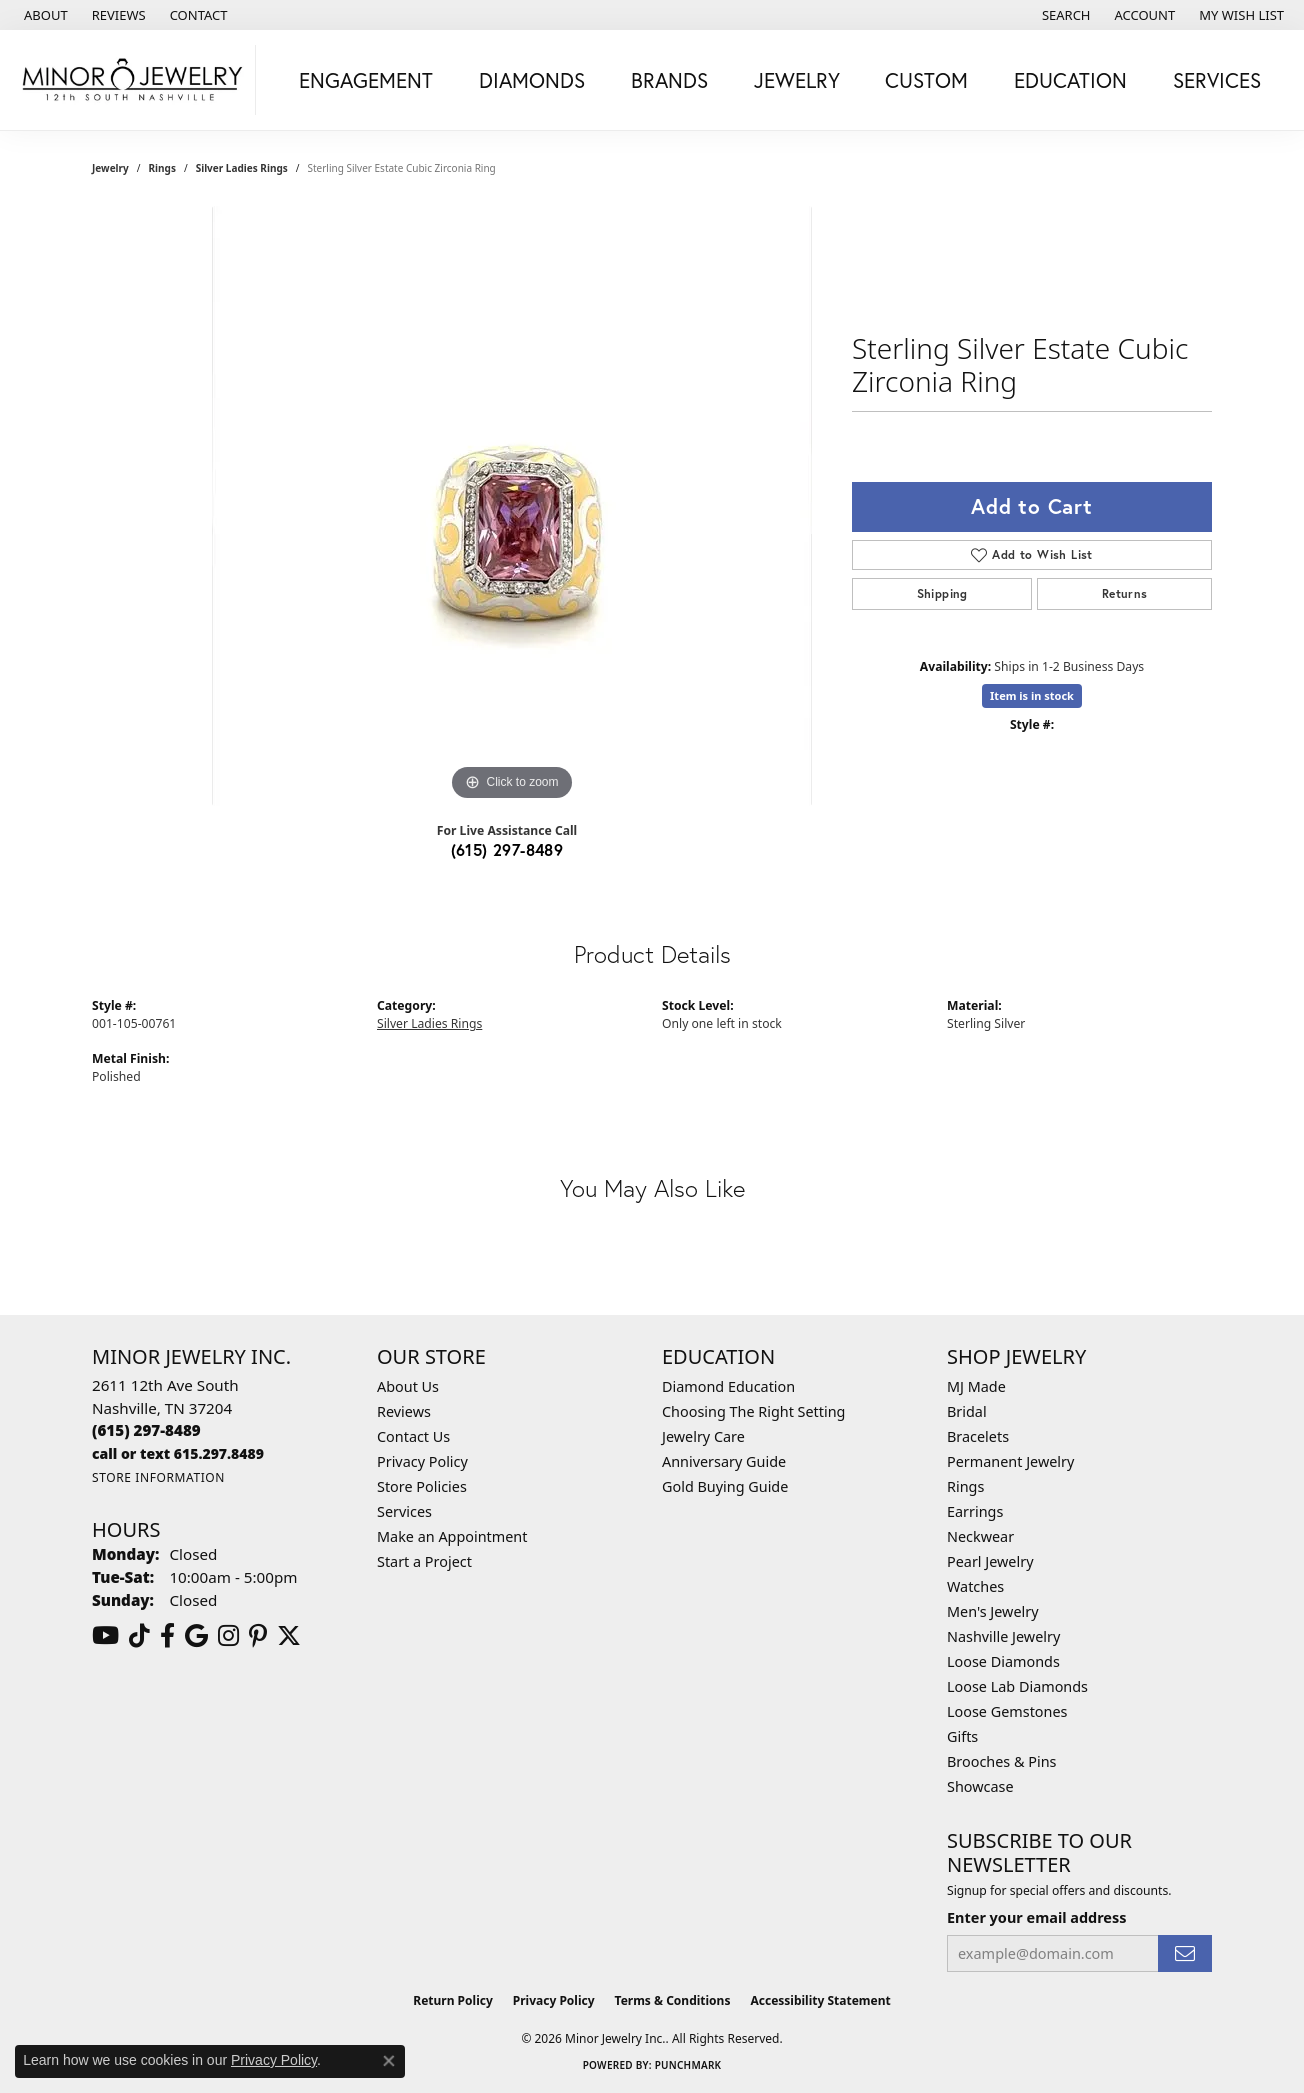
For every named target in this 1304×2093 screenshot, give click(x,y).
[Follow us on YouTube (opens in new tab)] (105, 1636)
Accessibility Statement (820, 2000)
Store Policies (422, 1486)
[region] (512, 506)
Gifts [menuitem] (962, 1736)
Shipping (942, 593)
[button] (1064, 15)
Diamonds (532, 80)
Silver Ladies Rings (242, 168)
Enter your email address (1037, 1917)
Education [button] (1070, 80)
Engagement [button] (366, 80)
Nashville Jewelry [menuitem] (1003, 1636)
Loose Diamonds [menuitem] (1003, 1661)
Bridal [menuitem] (967, 1411)
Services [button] (1217, 80)
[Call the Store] (146, 1430)
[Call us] (178, 1453)
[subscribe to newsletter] (1185, 1953)
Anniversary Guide (724, 1461)
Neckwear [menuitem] (980, 1536)
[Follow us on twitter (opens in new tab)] (289, 1636)
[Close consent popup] (389, 2061)
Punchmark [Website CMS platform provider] (688, 2065)
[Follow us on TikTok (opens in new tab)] (139, 1636)
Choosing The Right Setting (753, 1411)
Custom (926, 80)
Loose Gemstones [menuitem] (1007, 1711)
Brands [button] (669, 80)
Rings (162, 168)
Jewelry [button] (797, 80)
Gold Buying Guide (725, 1486)
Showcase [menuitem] (980, 1786)
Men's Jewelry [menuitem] (993, 1611)
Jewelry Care (703, 1436)
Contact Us (413, 1436)
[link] (44, 15)
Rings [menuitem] (965, 1486)
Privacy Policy (422, 1461)
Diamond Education (728, 1386)
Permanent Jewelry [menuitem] (1010, 1461)
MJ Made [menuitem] (976, 1386)
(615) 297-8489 (507, 849)
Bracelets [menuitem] (978, 1436)
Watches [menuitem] (975, 1586)
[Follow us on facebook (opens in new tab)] (167, 1636)
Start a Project (424, 1561)
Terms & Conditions (673, 2000)
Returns (1125, 593)
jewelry (110, 168)
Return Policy (453, 2000)
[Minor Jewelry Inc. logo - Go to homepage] (133, 80)
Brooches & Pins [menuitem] (1001, 1761)
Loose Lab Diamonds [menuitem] (1017, 1686)
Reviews (404, 1411)
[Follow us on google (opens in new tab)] (196, 1636)
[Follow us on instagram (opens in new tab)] (228, 1636)
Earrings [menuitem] (975, 1511)
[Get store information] (158, 1477)
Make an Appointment (452, 1536)
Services (404, 1511)
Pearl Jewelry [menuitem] (990, 1561)
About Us (408, 1386)
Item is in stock (1032, 695)
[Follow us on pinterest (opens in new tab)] (258, 1636)
